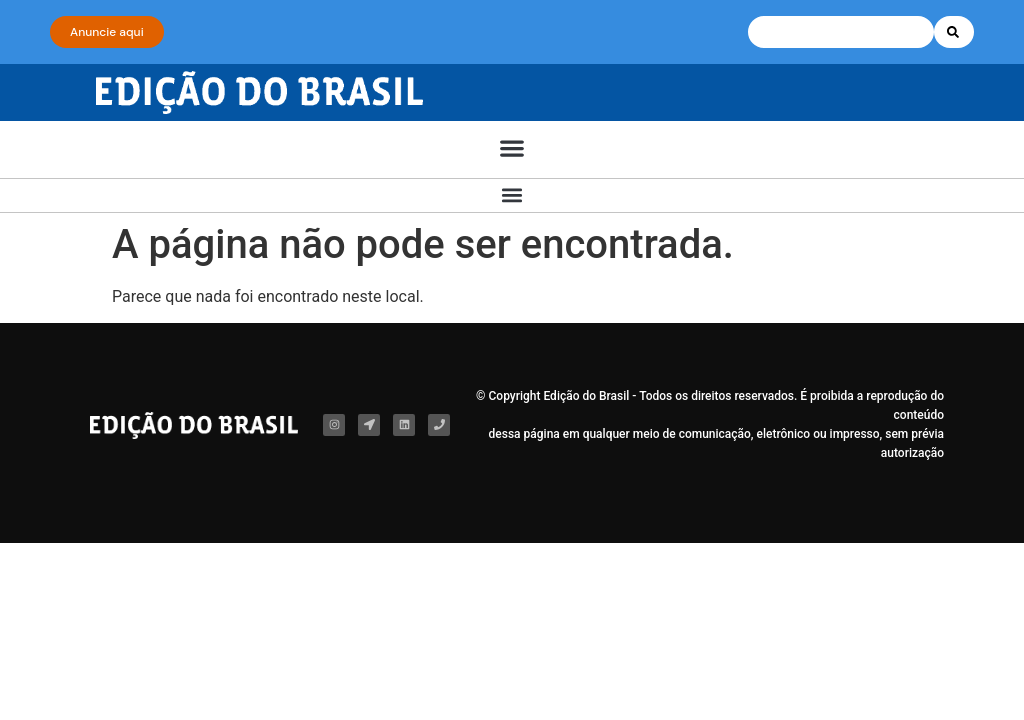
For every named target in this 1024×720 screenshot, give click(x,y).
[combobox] (841, 32)
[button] (512, 148)
